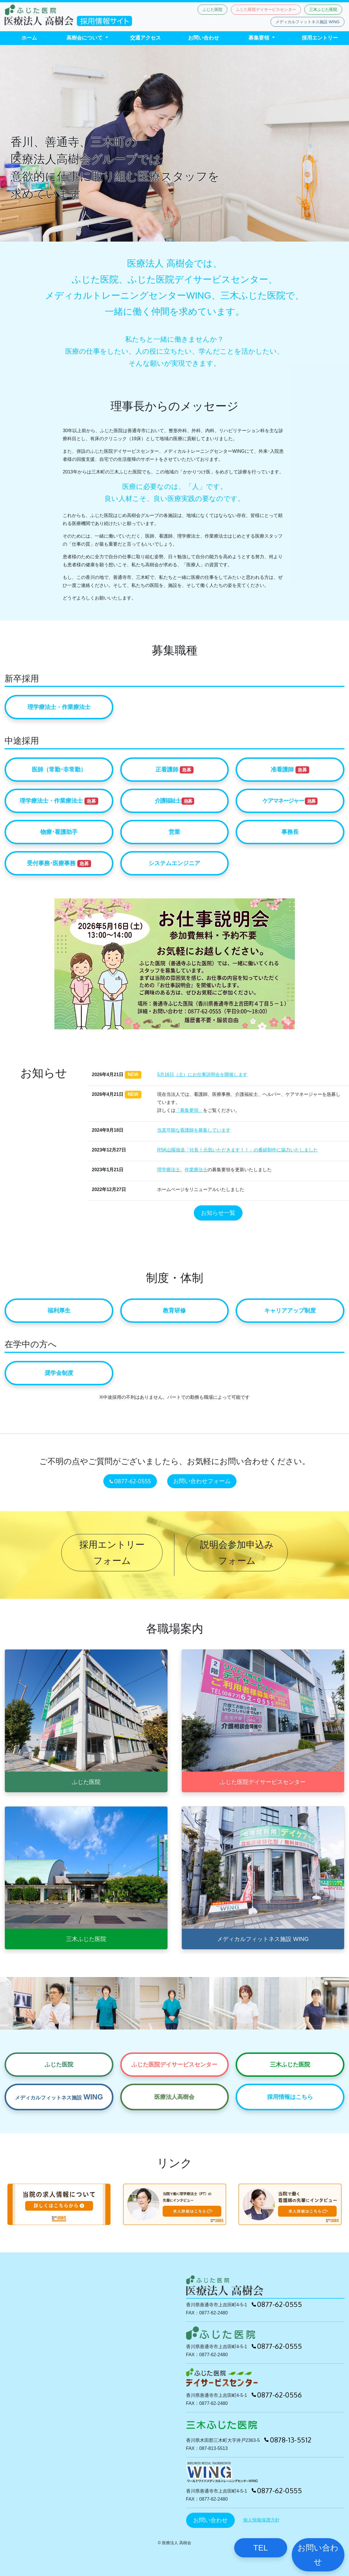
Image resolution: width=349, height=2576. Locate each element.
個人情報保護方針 (261, 2520)
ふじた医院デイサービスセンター (266, 9)
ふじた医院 (212, 9)
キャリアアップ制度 (290, 1310)
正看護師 (174, 769)
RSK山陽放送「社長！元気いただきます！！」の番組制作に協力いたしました (237, 1149)
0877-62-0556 (277, 2394)
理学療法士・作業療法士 (58, 707)
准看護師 (290, 769)
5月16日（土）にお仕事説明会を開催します (202, 1074)
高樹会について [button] (85, 38)
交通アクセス (145, 38)
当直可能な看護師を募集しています (193, 1130)
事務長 (290, 832)
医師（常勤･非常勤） (59, 769)
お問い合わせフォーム (201, 1481)
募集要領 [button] (260, 38)
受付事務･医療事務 (59, 863)
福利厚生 (59, 1310)
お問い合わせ (203, 38)
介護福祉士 (174, 801)
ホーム (29, 38)
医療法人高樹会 (174, 2097)
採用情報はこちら (290, 2097)
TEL (260, 2547)
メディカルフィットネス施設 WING (307, 21)
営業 (174, 832)
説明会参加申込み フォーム (237, 1552)
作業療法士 (196, 1169)
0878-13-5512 (287, 2439)
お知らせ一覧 (218, 1213)
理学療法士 (168, 1169)
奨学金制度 (59, 1373)
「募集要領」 (189, 1110)
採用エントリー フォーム (112, 1552)
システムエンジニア (174, 863)
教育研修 (174, 1310)
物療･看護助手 (59, 832)
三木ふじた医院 (323, 9)
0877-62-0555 (130, 1480)
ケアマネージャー (290, 801)
